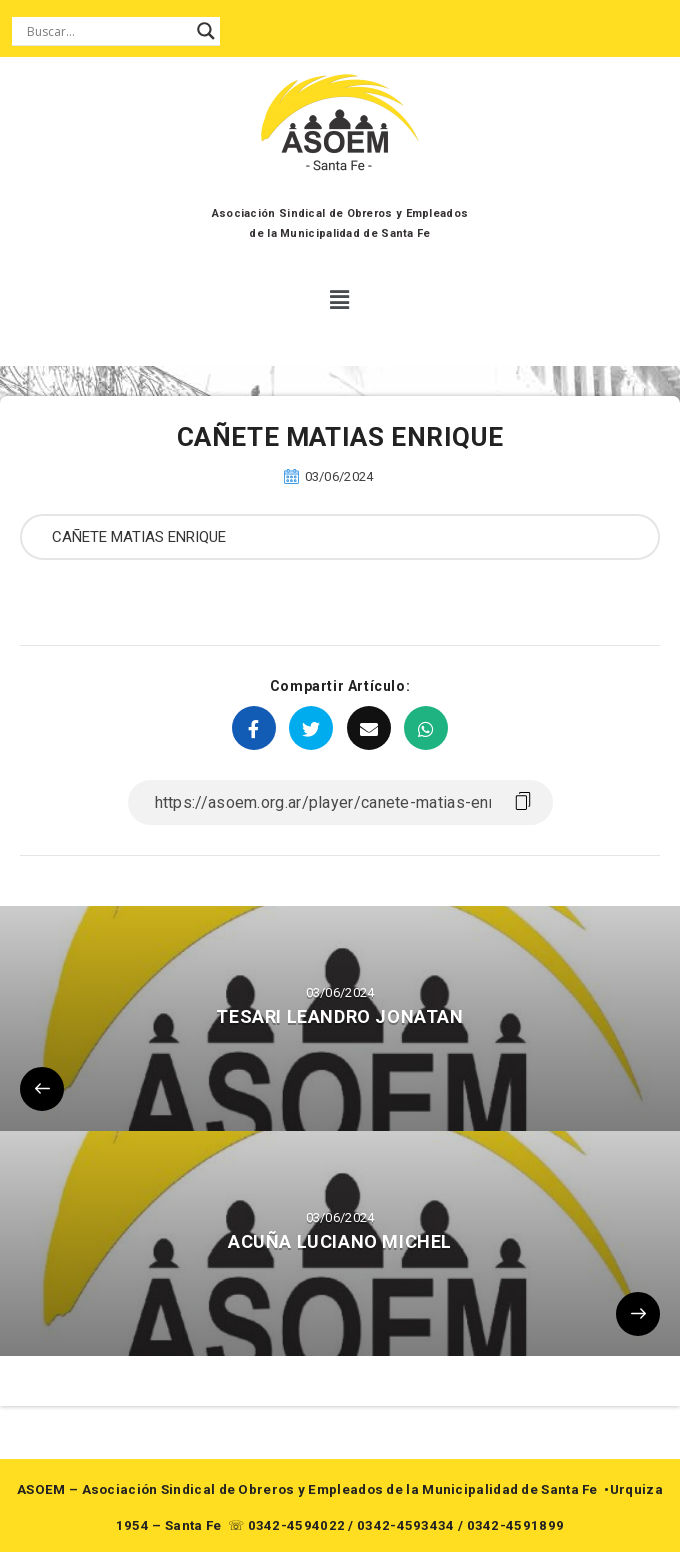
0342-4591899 (516, 1525)
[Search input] (107, 31)
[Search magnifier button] (206, 31)
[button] (340, 300)
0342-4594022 (297, 1525)
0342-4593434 (406, 1525)
